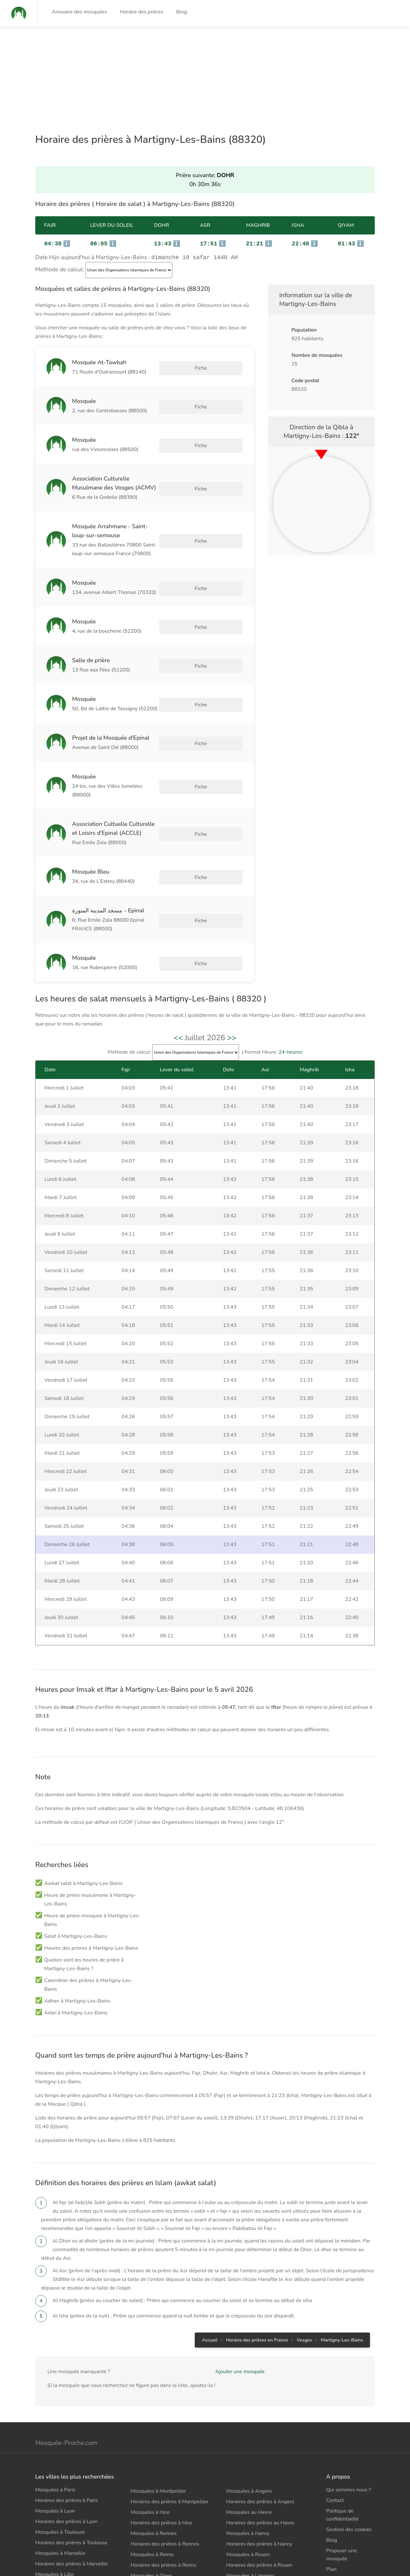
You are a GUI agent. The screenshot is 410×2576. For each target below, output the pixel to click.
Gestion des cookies (349, 2494)
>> (231, 1003)
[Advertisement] (192, 71)
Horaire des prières (141, 11)
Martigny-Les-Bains (342, 2305)
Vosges (304, 2305)
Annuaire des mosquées (79, 11)
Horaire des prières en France (257, 2305)
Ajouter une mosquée (240, 2336)
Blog (181, 11)
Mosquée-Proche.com (66, 2408)
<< (178, 1003)
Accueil (209, 2305)
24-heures (290, 1017)
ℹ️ (57, 244)
